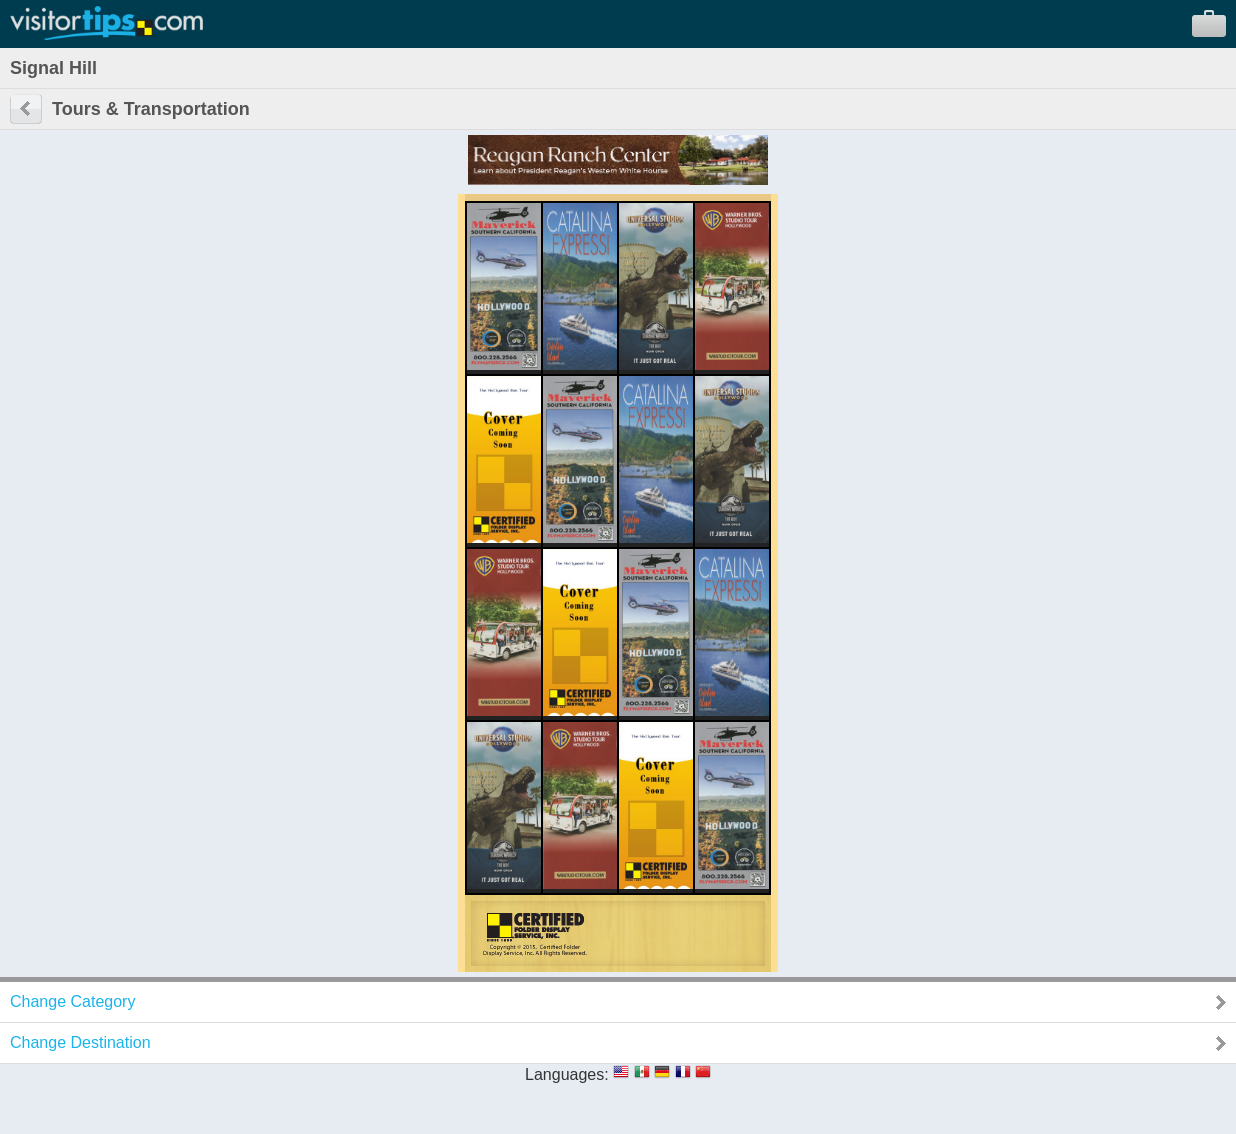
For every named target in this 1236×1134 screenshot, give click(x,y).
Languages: (567, 1074)
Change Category (72, 1001)
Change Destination (80, 1042)
